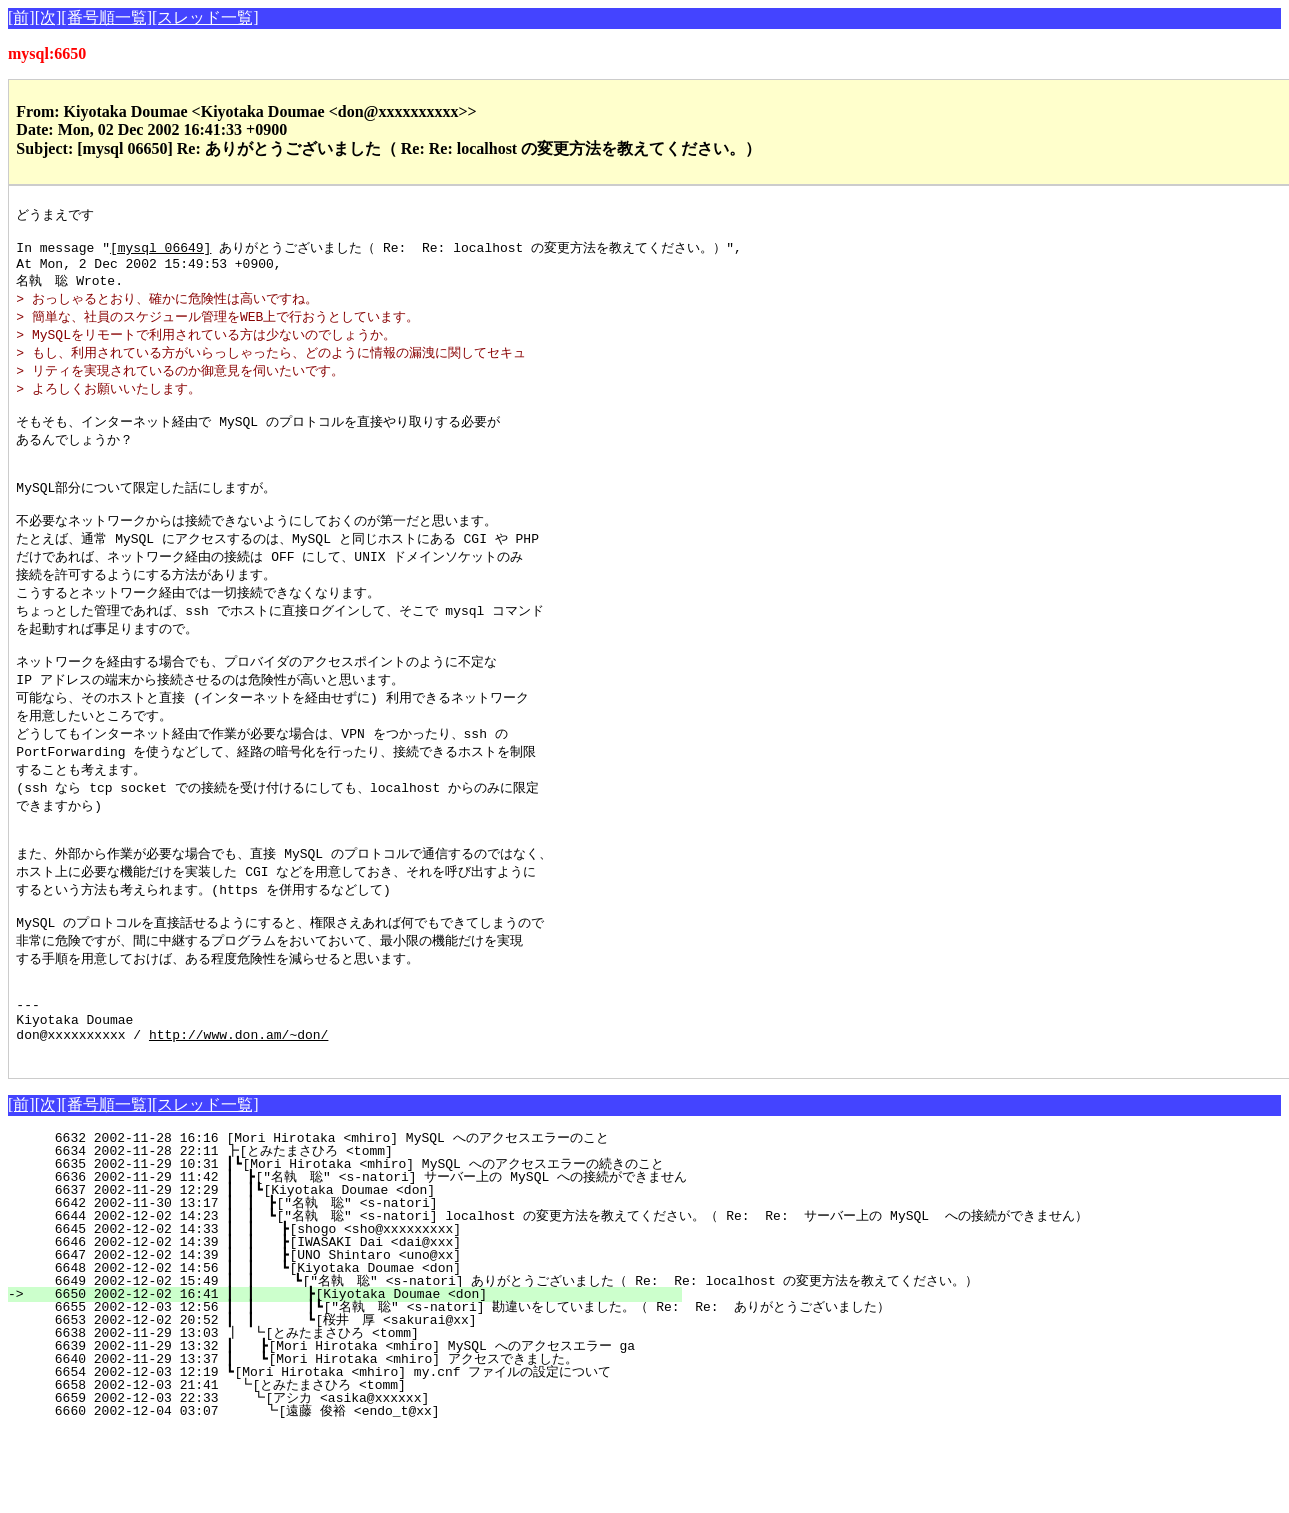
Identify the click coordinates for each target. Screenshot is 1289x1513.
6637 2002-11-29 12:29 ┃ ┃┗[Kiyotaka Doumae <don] (361, 1272)
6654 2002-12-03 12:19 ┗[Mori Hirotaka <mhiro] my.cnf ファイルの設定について (356, 1454)
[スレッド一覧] (205, 17)
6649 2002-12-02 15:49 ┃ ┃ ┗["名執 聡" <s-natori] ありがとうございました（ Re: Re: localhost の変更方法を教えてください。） (504, 1363)
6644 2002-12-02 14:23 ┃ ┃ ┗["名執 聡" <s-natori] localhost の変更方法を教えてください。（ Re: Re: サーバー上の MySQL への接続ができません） (559, 1298)
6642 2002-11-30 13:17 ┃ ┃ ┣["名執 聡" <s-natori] (354, 1285)
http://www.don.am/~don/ (238, 1113)
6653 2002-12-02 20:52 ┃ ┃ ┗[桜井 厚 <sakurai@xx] (351, 1402)
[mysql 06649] (160, 252)
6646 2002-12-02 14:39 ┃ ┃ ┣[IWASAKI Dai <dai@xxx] (358, 1324)
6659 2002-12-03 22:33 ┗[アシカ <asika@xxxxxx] (364, 1480)
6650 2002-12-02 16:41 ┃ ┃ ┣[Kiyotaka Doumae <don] (356, 1376)
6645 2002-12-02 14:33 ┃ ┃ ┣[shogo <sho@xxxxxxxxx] (358, 1311)
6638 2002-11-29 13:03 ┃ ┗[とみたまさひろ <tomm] (356, 1415)
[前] (21, 17)
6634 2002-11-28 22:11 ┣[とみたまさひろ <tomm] (361, 1233)
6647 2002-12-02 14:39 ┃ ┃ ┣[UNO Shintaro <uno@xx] (358, 1337)
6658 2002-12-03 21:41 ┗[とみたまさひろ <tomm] (360, 1467)
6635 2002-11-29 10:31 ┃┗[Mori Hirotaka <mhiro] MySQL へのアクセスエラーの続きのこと (347, 1246)
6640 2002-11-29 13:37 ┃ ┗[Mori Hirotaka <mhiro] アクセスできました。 (351, 1441)
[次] (48, 17)
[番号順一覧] (106, 17)
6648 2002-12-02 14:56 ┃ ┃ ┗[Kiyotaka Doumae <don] (358, 1350)
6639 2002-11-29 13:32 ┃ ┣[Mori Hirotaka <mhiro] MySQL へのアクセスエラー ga (352, 1428)
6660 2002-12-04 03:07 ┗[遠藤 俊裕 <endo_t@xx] (361, 1493)
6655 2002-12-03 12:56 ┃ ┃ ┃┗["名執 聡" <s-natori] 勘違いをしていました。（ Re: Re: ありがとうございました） (460, 1389)
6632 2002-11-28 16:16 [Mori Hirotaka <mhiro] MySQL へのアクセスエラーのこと (358, 1220)
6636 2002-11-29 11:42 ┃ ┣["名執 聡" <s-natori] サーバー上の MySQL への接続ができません (358, 1259)
